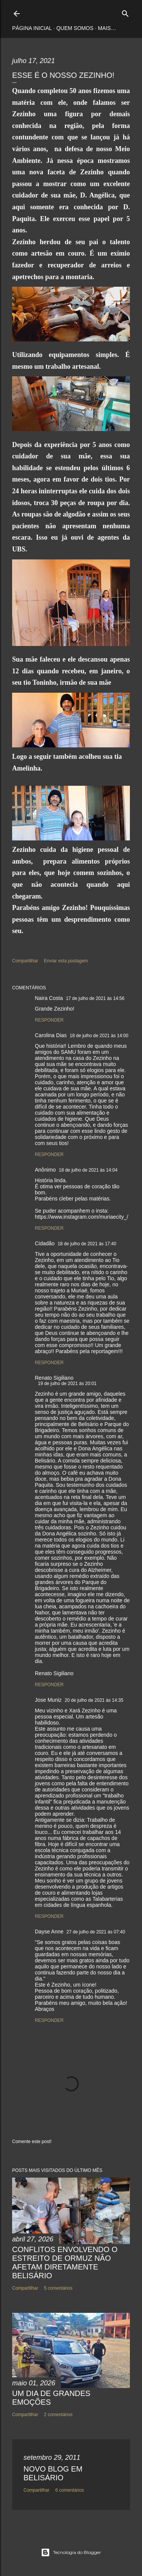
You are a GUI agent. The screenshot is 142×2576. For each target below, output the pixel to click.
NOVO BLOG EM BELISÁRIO (53, 2473)
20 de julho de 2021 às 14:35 (94, 1700)
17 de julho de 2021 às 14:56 (95, 998)
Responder (49, 1020)
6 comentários (69, 2490)
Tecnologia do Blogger (71, 2552)
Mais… (107, 28)
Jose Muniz (48, 1700)
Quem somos (75, 28)
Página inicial (32, 28)
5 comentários (58, 2288)
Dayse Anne (49, 1931)
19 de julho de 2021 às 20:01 (67, 1383)
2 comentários (58, 2414)
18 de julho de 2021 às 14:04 (88, 1170)
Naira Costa (49, 998)
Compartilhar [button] (25, 960)
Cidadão (45, 1243)
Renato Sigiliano (54, 1378)
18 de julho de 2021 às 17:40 (87, 1243)
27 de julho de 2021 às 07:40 (96, 1932)
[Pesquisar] (125, 12)
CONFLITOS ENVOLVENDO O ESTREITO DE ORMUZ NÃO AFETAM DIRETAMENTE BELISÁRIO (64, 2262)
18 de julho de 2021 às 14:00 (99, 1035)
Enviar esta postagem (66, 960)
